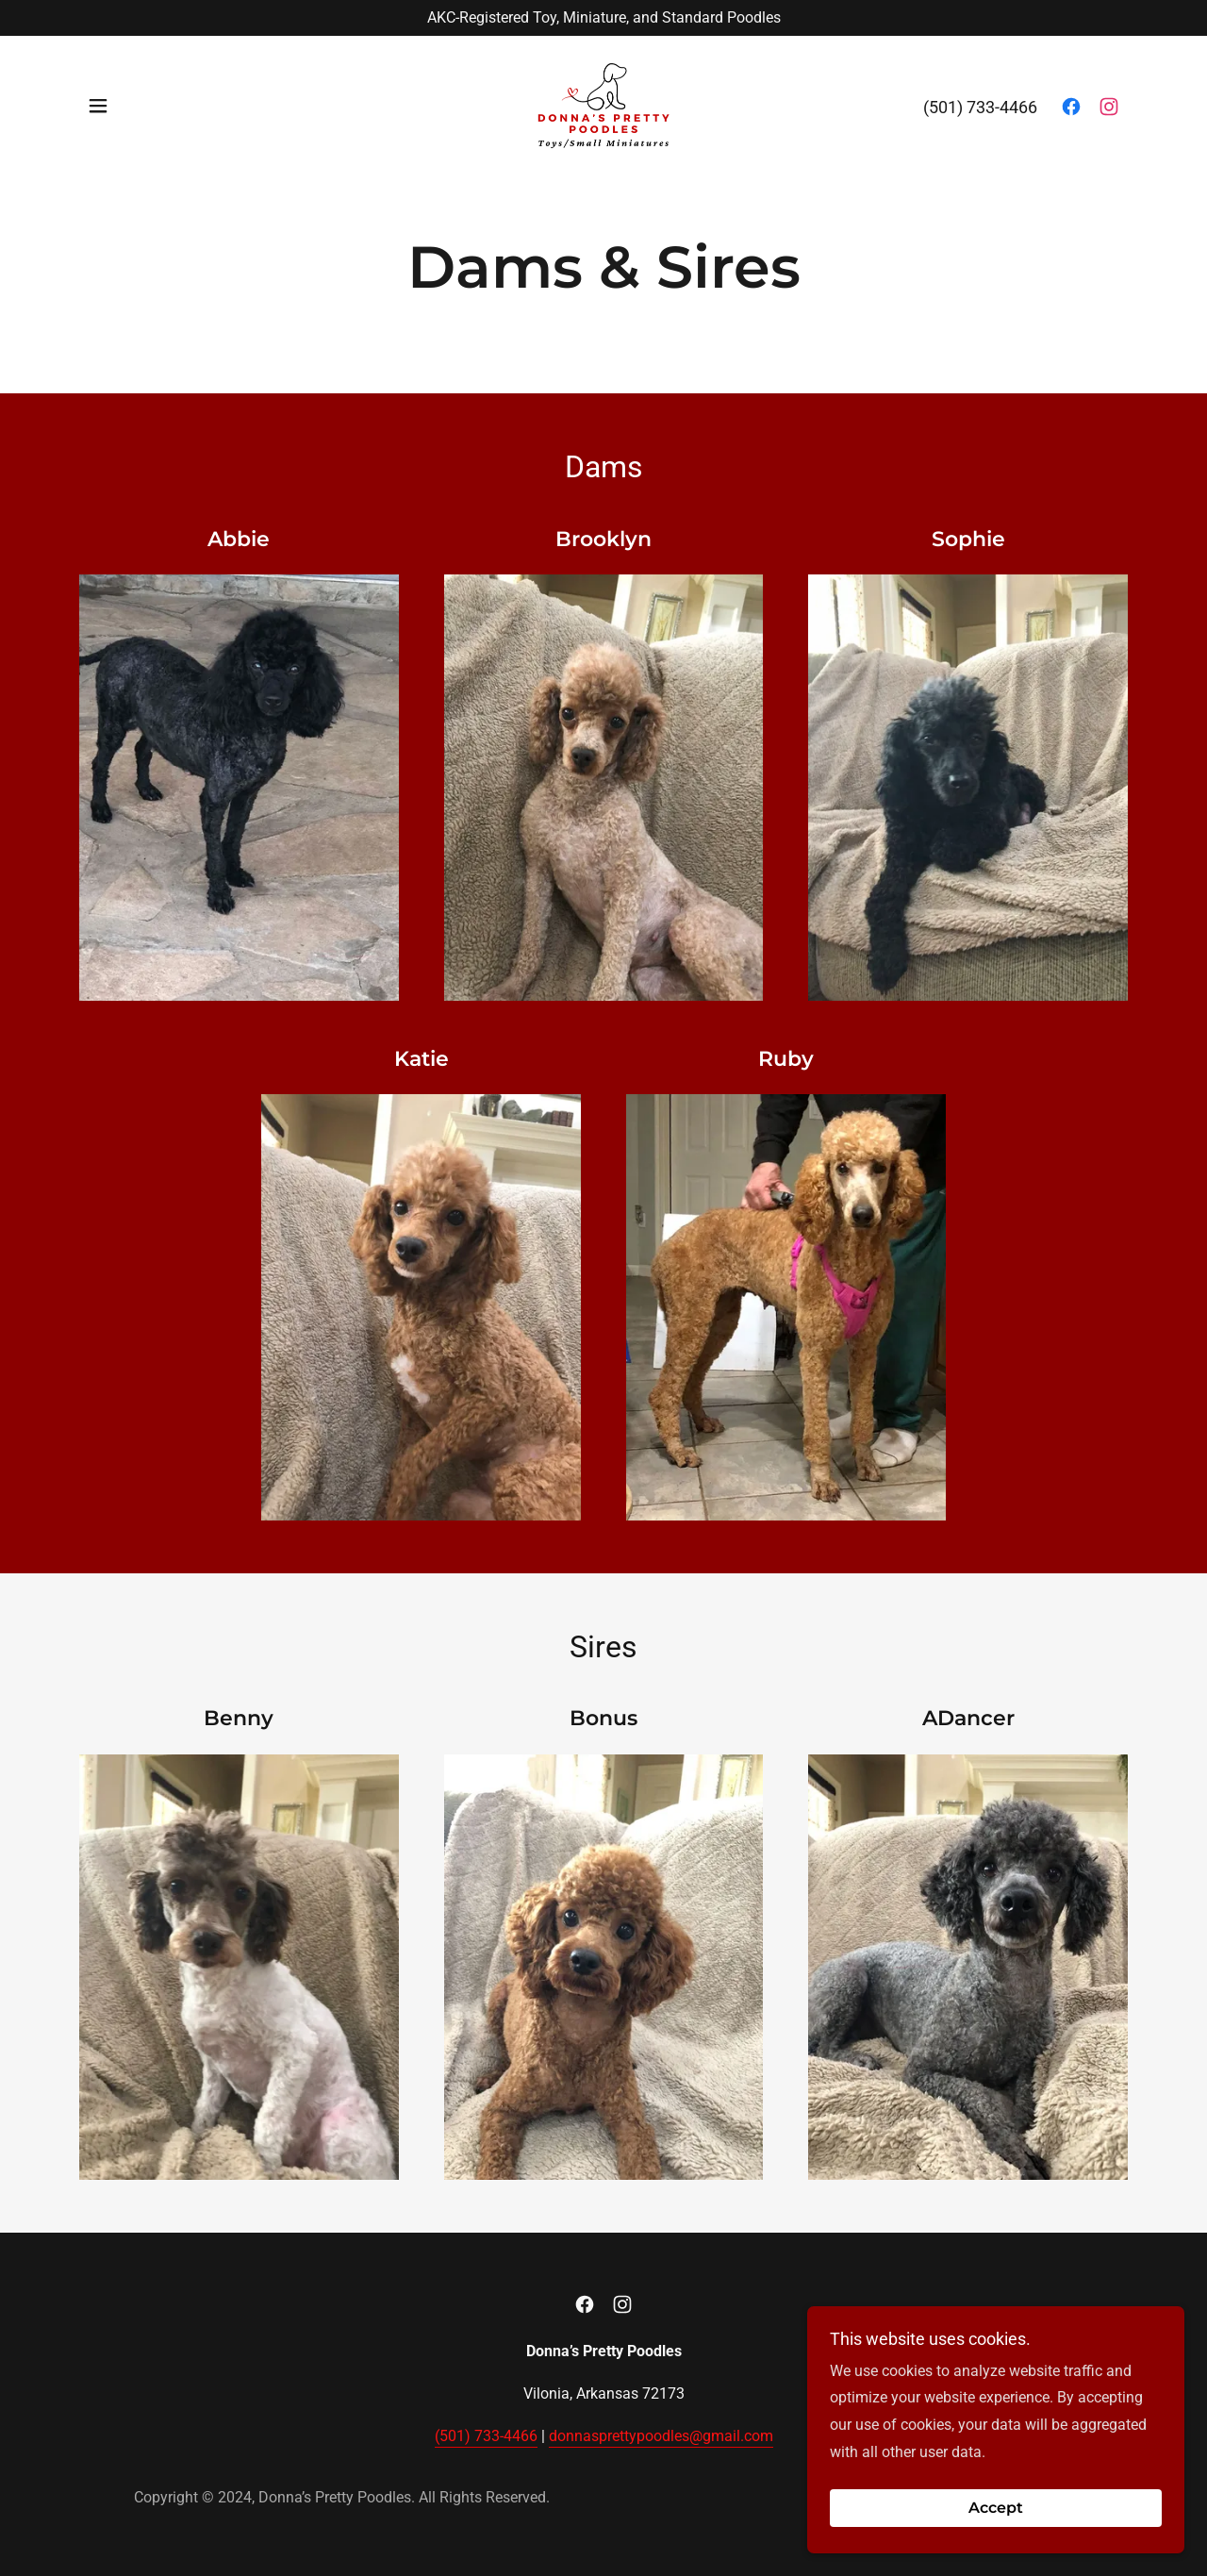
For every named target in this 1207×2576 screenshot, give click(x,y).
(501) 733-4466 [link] (980, 109)
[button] (98, 107)
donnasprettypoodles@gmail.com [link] (661, 2436)
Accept (995, 2509)
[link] (603, 107)
